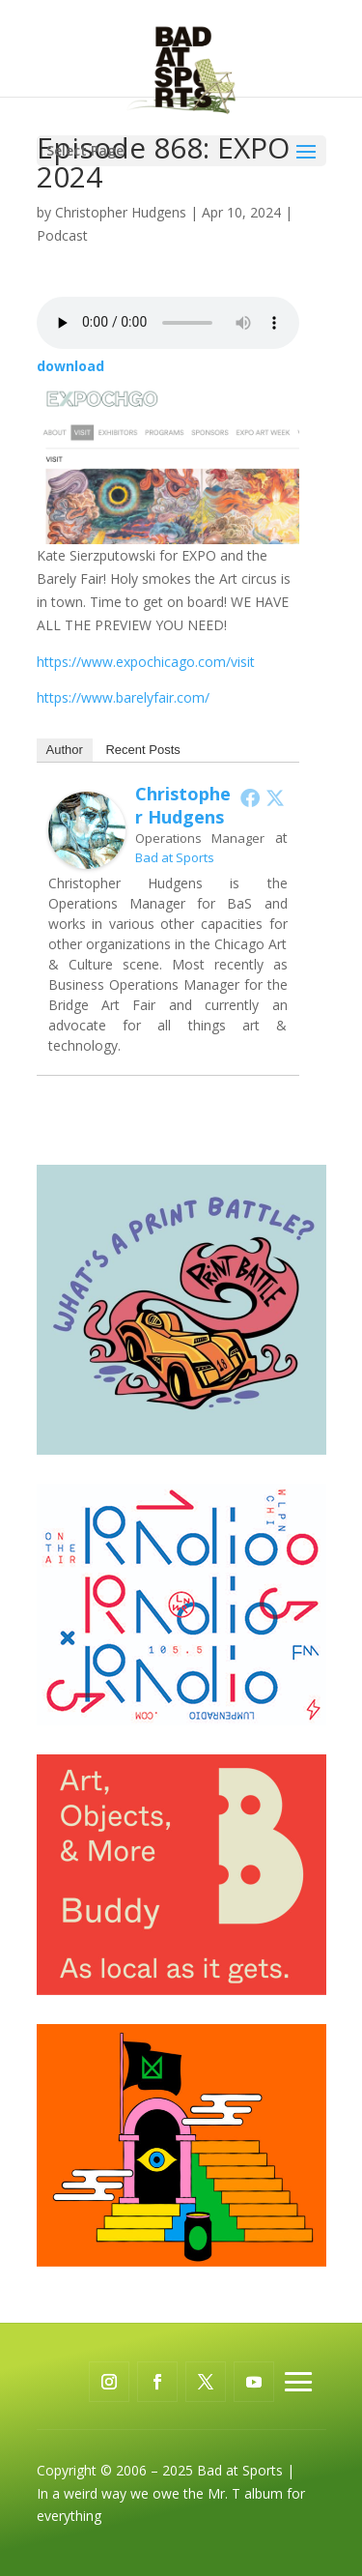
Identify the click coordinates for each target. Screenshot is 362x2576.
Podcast (62, 235)
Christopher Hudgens (120, 212)
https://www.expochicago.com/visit (146, 661)
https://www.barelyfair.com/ (123, 697)
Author (64, 749)
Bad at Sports (174, 857)
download (70, 366)
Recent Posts (142, 749)
